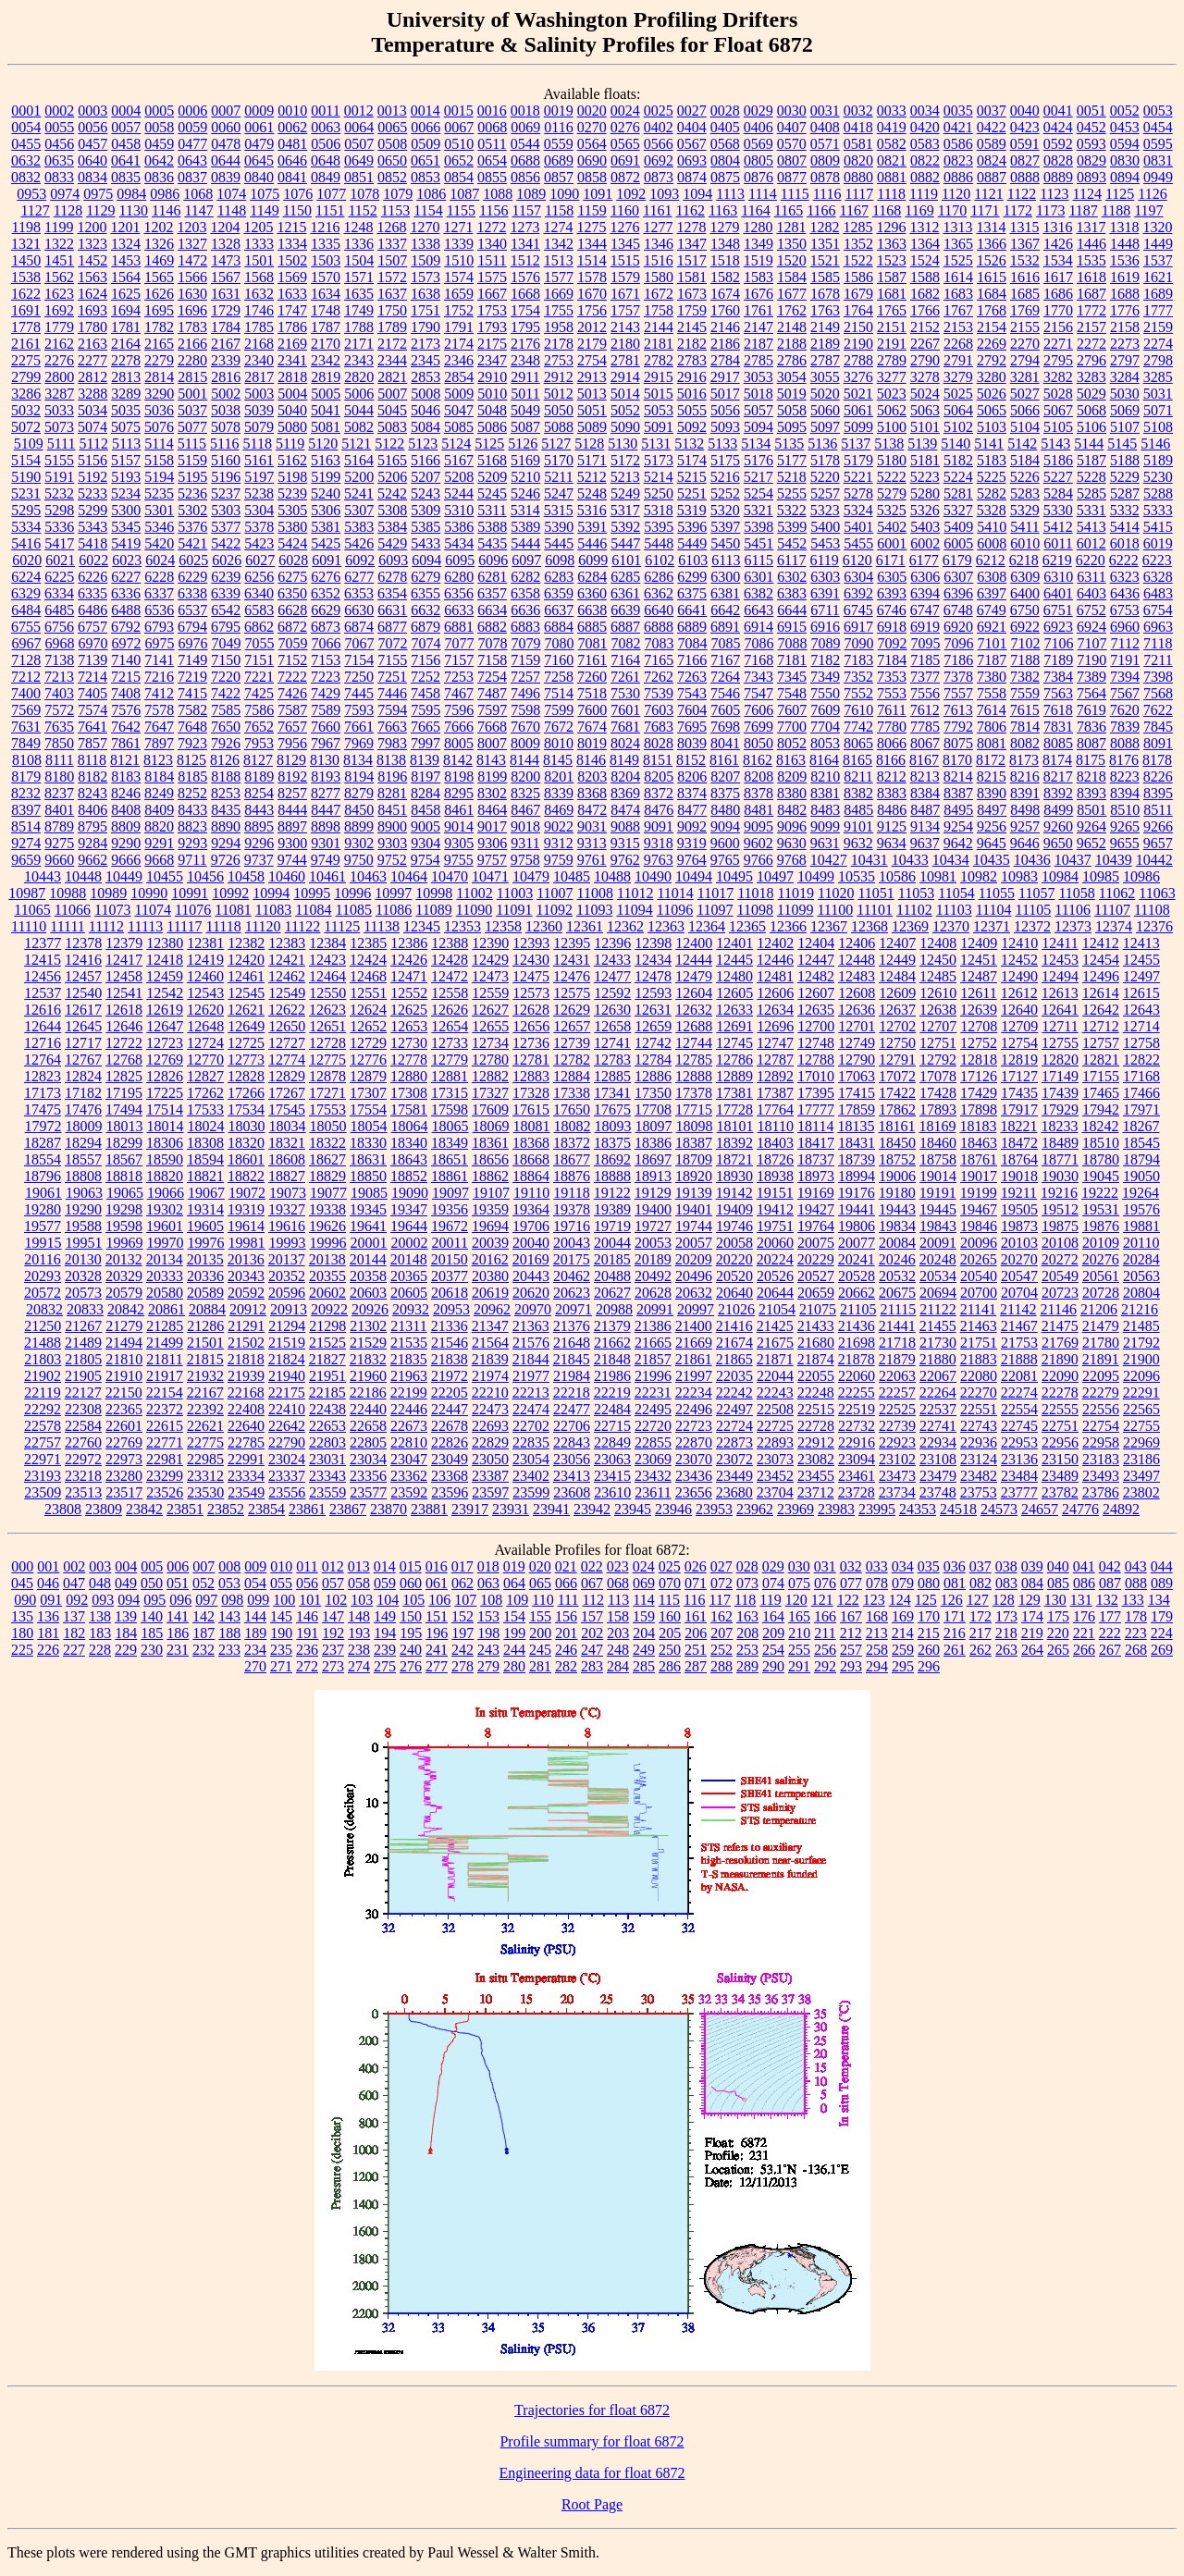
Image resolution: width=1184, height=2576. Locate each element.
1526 (991, 260)
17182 (83, 1093)
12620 (205, 1009)
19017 (978, 1176)
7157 (459, 660)
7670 (525, 726)
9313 (592, 843)
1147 (198, 210)
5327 (958, 510)
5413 (1091, 527)
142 (203, 1616)
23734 (897, 1492)
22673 (408, 1426)
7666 (459, 726)
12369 (910, 926)
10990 (148, 893)
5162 (292, 460)
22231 (653, 1392)
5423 (259, 543)
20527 (815, 1276)
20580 (164, 1292)
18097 (653, 1126)
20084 (897, 1243)
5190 (26, 477)
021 (566, 1566)
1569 (292, 277)
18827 (286, 1176)
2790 (925, 360)
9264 (1091, 826)
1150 (297, 210)
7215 (126, 676)
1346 (658, 244)
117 (720, 1600)
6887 (625, 627)
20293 (42, 1276)
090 (25, 1600)
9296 (259, 843)
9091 (658, 826)
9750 (359, 860)
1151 (329, 210)
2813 (126, 377)
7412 (159, 693)
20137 (286, 1259)
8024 (625, 743)
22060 (856, 1376)
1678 (825, 294)
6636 (525, 610)
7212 (26, 676)
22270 (978, 1392)
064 (514, 1583)
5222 (891, 477)
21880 (937, 1359)
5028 (1058, 393)
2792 (991, 360)
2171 (359, 343)
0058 (159, 127)
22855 (653, 1442)
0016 (492, 110)
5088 (559, 427)
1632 (259, 294)
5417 (59, 543)
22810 (408, 1442)
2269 (991, 343)
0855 (492, 177)
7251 (392, 676)
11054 (956, 893)
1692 (59, 310)
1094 (697, 194)
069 (644, 1583)
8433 (192, 810)
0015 (459, 110)
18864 (530, 1176)
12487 (978, 976)
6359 (559, 593)
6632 (425, 610)
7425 (259, 693)
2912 (559, 377)
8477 (692, 810)
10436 (1032, 860)
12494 (1060, 976)
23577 (368, 1492)
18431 (856, 1143)
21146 (1059, 1309)
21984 (571, 1376)
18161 (896, 1126)
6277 (359, 577)
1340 (492, 244)
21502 (246, 1342)
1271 (458, 227)
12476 (571, 976)
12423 (327, 960)
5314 (525, 510)
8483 (825, 810)
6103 (693, 560)
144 (255, 1616)
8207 (725, 776)
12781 (530, 1059)
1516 (658, 260)
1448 (1125, 244)
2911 (525, 377)
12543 (205, 993)
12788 (815, 1059)
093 (103, 1600)
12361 (584, 926)
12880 (408, 1076)
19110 (531, 1193)
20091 (937, 1243)
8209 (792, 776)
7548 (792, 693)
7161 (592, 660)
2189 (825, 343)
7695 (692, 726)
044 (1162, 1566)
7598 (525, 710)
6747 (925, 610)
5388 (492, 527)
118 (745, 1600)
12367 (828, 926)
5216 (725, 477)
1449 (1158, 244)
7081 (593, 643)
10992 (230, 893)
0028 (725, 110)
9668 (159, 860)
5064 (958, 410)
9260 (1058, 826)
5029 (1091, 393)
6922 (1025, 627)
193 (359, 1633)
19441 (856, 1209)
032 (851, 1566)
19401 (693, 1209)
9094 (725, 826)
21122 (937, 1309)
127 (978, 1600)
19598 (123, 1226)
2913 (592, 377)
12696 (775, 1026)
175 (1058, 1616)
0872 (625, 177)
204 (644, 1633)
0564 (592, 144)
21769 (1060, 1342)
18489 (1060, 1143)
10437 (1073, 860)
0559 (559, 144)
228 (100, 1650)
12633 (734, 1009)
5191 (59, 477)
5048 (492, 410)
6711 (824, 610)
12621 (246, 1009)
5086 (492, 427)
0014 (425, 110)
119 (770, 1600)
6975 (160, 643)
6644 (792, 610)
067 (592, 1583)
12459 (164, 976)
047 (74, 1583)
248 (618, 1650)
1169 (919, 210)
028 (747, 1566)
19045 (1100, 1176)
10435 (991, 860)
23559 (327, 1492)
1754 (525, 310)
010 (281, 1566)
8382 (858, 793)
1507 (392, 260)
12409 (978, 943)
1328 (225, 244)
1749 (359, 310)
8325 (525, 793)
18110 (776, 1126)
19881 (1141, 1226)
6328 (1158, 577)
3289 (126, 393)
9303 (392, 843)
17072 (897, 1076)
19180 (897, 1193)
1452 (92, 260)
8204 (625, 776)
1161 (657, 210)
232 (203, 1650)
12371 (991, 926)
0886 (958, 177)
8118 (92, 760)
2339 (225, 360)
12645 (83, 1026)
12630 (612, 1009)
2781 (625, 360)
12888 (693, 1076)
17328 (530, 1093)
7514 (559, 693)
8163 (791, 760)
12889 (734, 1076)
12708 (978, 1026)
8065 (858, 743)
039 (1032, 1566)
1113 (730, 194)
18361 (490, 1143)
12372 (1032, 926)
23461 (856, 1476)
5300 (126, 510)
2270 (1025, 343)
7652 (259, 726)
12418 (164, 960)
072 (721, 1583)
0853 (425, 177)
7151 (259, 660)
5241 (359, 493)
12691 (734, 1026)
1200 (91, 227)
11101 (875, 910)
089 (1162, 1583)
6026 (226, 560)
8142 (458, 760)
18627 (327, 1159)
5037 (192, 410)
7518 (592, 693)
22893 (775, 1442)
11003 (515, 893)
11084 (313, 910)
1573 (425, 277)
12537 (42, 993)
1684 (991, 294)
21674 (734, 1342)
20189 (653, 1259)
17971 (1141, 1109)
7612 (925, 710)
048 (100, 1583)
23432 (653, 1476)
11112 (106, 926)
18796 (42, 1176)
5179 (858, 460)
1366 (991, 244)
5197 (259, 477)
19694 (490, 1226)
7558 (991, 693)
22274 (1019, 1392)
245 (540, 1650)
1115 (795, 194)
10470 (449, 876)
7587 (292, 710)
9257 (1025, 826)
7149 (192, 660)
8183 (126, 776)
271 (281, 1666)
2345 (425, 360)
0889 (1058, 177)
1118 (891, 194)
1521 (825, 260)
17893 (937, 1109)
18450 (897, 1143)
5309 (425, 510)
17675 (612, 1109)
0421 (958, 127)
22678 (449, 1426)
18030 (246, 1126)
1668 (525, 294)
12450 (937, 960)
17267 (286, 1093)
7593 (359, 710)
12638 (937, 1009)
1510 (459, 260)
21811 (164, 1359)
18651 (449, 1159)
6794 (192, 627)
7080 (559, 643)
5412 (1058, 527)
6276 (325, 577)
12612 (1019, 993)
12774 (286, 1059)
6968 (60, 643)
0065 (392, 127)
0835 (126, 177)
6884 (559, 627)
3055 (825, 377)
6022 (93, 560)
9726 (225, 860)
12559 (490, 993)
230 (152, 1650)
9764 (692, 860)
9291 (159, 843)
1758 (658, 310)
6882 (492, 627)
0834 (92, 177)
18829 (327, 1176)
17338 (571, 1093)
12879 (368, 1076)
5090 (625, 427)
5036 (159, 410)
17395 (815, 1093)
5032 (26, 410)
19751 (775, 1226)
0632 (26, 160)
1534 (1058, 260)
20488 (612, 1276)
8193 (325, 776)
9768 (792, 860)
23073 (775, 1459)
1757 (625, 310)
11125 (342, 926)
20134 (164, 1259)
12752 (978, 1043)
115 (669, 1600)
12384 (327, 943)
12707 (937, 1026)
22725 (775, 1426)
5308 (392, 510)
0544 (525, 144)
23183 (1100, 1459)
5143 (1055, 443)
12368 (869, 926)
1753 (492, 310)
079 (903, 1583)
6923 (1058, 627)
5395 (658, 527)
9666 (126, 860)
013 (359, 1566)
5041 (325, 410)
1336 (359, 244)
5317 (625, 510)
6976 (193, 643)
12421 (286, 960)
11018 (755, 893)
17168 (1141, 1076)
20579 (123, 1292)
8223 (1125, 776)
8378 (758, 793)
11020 (836, 893)
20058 (734, 1243)
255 (799, 1650)
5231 (26, 493)
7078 (493, 643)
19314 (205, 1209)
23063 (612, 1459)
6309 (1025, 577)
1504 (359, 260)
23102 (897, 1459)
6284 (592, 577)
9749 (325, 860)
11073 (112, 910)
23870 (388, 1509)
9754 (425, 860)
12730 (408, 1043)
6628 (292, 610)
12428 (449, 960)
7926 (225, 743)
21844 (530, 1359)
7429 (325, 693)
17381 (734, 1093)
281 (540, 1666)
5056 (725, 410)
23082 (815, 1459)
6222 (1124, 560)
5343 (92, 527)
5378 (259, 527)
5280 (925, 493)
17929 (1060, 1109)
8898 (325, 826)
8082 (1025, 743)
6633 (459, 610)
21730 (937, 1342)
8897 (292, 826)
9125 (891, 826)
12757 (1100, 1043)
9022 (559, 826)
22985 (205, 1459)
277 (437, 1666)
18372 (571, 1143)
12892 (775, 1076)
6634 (492, 610)
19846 (978, 1226)
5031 (1158, 393)
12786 (734, 1059)
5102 (958, 427)
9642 (958, 843)
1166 (821, 210)
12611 (978, 993)
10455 (164, 876)
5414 (1125, 527)
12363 (666, 926)
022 (592, 1566)
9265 (1125, 826)
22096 (1141, 1376)
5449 (692, 543)
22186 (368, 1392)
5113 (126, 443)
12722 (123, 1043)
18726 (775, 1159)
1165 (788, 210)
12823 (42, 1076)
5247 (559, 493)
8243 (92, 793)
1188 (1116, 210)
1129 (100, 210)
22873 (734, 1442)
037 (980, 1566)
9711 (192, 860)
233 (229, 1650)
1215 (291, 227)
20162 (490, 1259)
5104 (1025, 427)
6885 (592, 627)
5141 (989, 443)
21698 (856, 1342)
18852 (408, 1176)
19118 (571, 1193)
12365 (747, 926)
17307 (368, 1093)
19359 (490, 1209)
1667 (492, 294)
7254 (492, 676)
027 (721, 1566)
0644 (225, 160)
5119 (290, 443)
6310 (1058, 577)
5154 (26, 460)
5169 (525, 460)
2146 (725, 327)
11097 (715, 910)
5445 (559, 543)
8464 (492, 810)
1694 (126, 310)
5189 (1158, 460)
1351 (825, 244)
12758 (1141, 1043)
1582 (725, 277)
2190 (858, 343)
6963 (1158, 627)
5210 (525, 477)
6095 (460, 560)
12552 (408, 993)
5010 (492, 393)
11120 (263, 926)
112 (592, 1600)
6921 (991, 627)
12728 (327, 1043)
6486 (92, 610)
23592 (408, 1492)
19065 (124, 1193)
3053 (758, 377)
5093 (725, 427)
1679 (858, 294)
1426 (1058, 244)
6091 (326, 560)
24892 (1121, 1509)
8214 (958, 776)
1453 (126, 260)
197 (462, 1633)
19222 (1099, 1193)
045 (22, 1583)
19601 (164, 1226)
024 (644, 1566)
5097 (825, 427)
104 (387, 1600)
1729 (225, 310)
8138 (391, 760)
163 (747, 1616)
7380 (991, 676)
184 (126, 1633)
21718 (897, 1342)
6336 (126, 593)
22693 (490, 1426)
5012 (559, 393)
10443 (42, 876)
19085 (369, 1193)
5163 (325, 460)
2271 (1058, 343)
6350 (292, 593)
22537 (937, 1409)
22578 (42, 1426)
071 (695, 1583)
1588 (925, 277)
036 (955, 1566)
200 (540, 1633)
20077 (856, 1243)
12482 (815, 976)
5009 (459, 393)
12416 (83, 960)
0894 (1125, 177)
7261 (625, 676)
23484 (1019, 1476)
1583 (758, 277)
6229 (192, 577)
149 (385, 1616)
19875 (1060, 1226)
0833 (59, 177)
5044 (359, 410)
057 (333, 1583)
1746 (259, 310)
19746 (734, 1226)
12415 (42, 960)
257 (851, 1650)
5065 (991, 410)
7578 (159, 710)
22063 (897, 1376)
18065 (450, 1126)
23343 (327, 1476)
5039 (259, 410)
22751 (1060, 1426)
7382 (1025, 676)
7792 (958, 726)
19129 (653, 1193)
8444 (292, 810)
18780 (1100, 1159)
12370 (950, 926)
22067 (937, 1376)
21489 (83, 1342)
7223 (325, 676)
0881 (891, 177)
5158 (159, 460)
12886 (653, 1076)
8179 (26, 776)
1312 (924, 227)
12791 (897, 1059)
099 (258, 1600)
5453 (825, 543)
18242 (1099, 1126)
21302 (368, 1326)
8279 (359, 793)
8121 (125, 760)
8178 (1157, 760)
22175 (286, 1392)
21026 (736, 1309)
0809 (825, 160)
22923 (897, 1442)
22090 (1060, 1376)
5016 (692, 393)
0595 (1158, 144)
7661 (359, 726)
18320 (246, 1143)
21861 (693, 1359)
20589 (205, 1292)
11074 (153, 910)
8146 (591, 760)
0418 (858, 127)
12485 (937, 976)
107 (465, 1600)
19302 (164, 1209)
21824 (286, 1359)
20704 (1019, 1292)
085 (1058, 1583)
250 (670, 1650)
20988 (614, 1309)
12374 (1113, 926)
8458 (425, 810)
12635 (815, 1009)
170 (929, 1616)
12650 (286, 1026)
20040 (530, 1243)
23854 (266, 1509)
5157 (126, 460)
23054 (530, 1459)
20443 (530, 1276)
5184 (1025, 460)
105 (413, 1600)
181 (48, 1633)
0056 (92, 127)
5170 (559, 460)
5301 (159, 510)
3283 (1091, 377)
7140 (126, 660)
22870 (693, 1442)
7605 (725, 710)
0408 (825, 127)
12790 (856, 1059)
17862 (897, 1109)
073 (747, 1583)
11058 (1076, 893)
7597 (492, 710)
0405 (725, 127)
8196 (392, 776)
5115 (192, 443)
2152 (925, 327)
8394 (1125, 793)
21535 (408, 1342)
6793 (159, 627)
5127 (556, 443)
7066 (326, 643)
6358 (525, 593)
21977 (530, 1376)
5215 (692, 477)
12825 (123, 1076)
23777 (1019, 1492)
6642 (725, 610)
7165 (658, 660)
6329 (26, 593)
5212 (592, 477)
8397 (26, 810)
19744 (693, 1226)
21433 (815, 1326)
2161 (26, 343)
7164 (625, 660)
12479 (693, 976)
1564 (126, 277)
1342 (559, 244)
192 (333, 1633)
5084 (425, 427)
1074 (231, 194)
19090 (409, 1193)
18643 (408, 1159)
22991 (246, 1459)
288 (721, 1666)
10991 (189, 893)
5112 (93, 443)
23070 (693, 1459)
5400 (825, 527)
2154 (991, 327)
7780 (891, 726)
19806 (856, 1226)
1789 (392, 327)
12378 (83, 943)
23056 (571, 1459)
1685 (1025, 294)
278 (462, 1666)
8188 (225, 776)
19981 (246, 1243)
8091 (1158, 743)
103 (362, 1600)
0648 (325, 160)
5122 (389, 443)
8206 (692, 776)
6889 (692, 627)
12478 (653, 976)
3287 (59, 393)
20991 (654, 1309)
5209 (492, 477)
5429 (392, 543)
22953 (1019, 1442)
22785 (246, 1442)
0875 (725, 177)
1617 (1058, 277)
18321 (286, 1143)
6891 (725, 627)
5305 (292, 510)
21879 (897, 1359)
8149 (624, 760)
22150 (123, 1392)
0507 (359, 144)
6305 (891, 577)
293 (851, 1666)
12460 (205, 976)
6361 (625, 593)
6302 (792, 577)
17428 (937, 1093)
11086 (394, 910)
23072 (734, 1459)
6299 (692, 577)
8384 (925, 793)
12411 (1060, 943)
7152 (292, 660)
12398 (653, 943)
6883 (525, 627)
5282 (991, 493)
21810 (123, 1359)
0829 (1091, 160)
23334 (246, 1476)
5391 (592, 527)
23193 (42, 1476)
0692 (658, 160)
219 (1032, 1633)
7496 (525, 693)
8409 (159, 810)
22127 (83, 1392)
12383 (286, 943)
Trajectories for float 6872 (592, 2410)
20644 (775, 1292)
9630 (792, 843)
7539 (658, 693)
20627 (612, 1292)
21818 (246, 1359)
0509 (425, 144)
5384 (392, 527)
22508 (775, 1409)
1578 (592, 277)
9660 (59, 860)
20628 (653, 1292)
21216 (1139, 1309)
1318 (1124, 227)
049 (126, 1583)
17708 (653, 1109)
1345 (625, 244)
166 (825, 1616)
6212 (990, 560)
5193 (126, 477)
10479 (530, 876)
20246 (897, 1259)
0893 (1091, 177)
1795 (525, 327)
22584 (83, 1426)
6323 (1125, 577)
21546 (449, 1342)
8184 (159, 776)
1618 (1091, 277)
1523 (891, 260)
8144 (524, 760)
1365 (958, 244)
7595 (425, 710)
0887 (991, 177)
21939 (246, 1376)
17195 (123, 1093)
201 (566, 1633)
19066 (165, 1193)
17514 (164, 1109)
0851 (359, 177)
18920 (693, 1176)
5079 (259, 427)
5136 (822, 443)
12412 (1100, 943)
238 (359, 1650)
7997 (425, 743)
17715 (693, 1109)
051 (177, 1583)
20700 (978, 1292)
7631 (26, 726)
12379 (123, 943)
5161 (259, 460)
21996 (653, 1376)
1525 (958, 260)
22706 (571, 1426)
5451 (758, 543)
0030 (792, 110)
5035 (126, 410)
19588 (83, 1226)
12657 (571, 1026)
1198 (26, 227)
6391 (825, 593)
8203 (592, 776)
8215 (991, 776)
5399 (792, 527)
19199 (978, 1193)
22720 (653, 1426)
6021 (60, 560)
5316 (592, 510)
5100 (891, 427)
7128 (26, 660)
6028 (293, 560)
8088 (1125, 743)
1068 (198, 194)
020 (540, 1566)
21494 (123, 1342)
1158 (559, 210)
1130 (133, 210)
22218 (571, 1392)
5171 (592, 460)
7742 (858, 726)
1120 (956, 194)
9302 (359, 843)
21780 (1100, 1342)
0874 (692, 177)
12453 (1060, 960)
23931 (510, 1509)
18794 (1141, 1159)
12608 (856, 993)
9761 (592, 860)
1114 (762, 194)
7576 (126, 710)
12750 (897, 1043)
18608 (286, 1159)
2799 (26, 377)
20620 (530, 1292)
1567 (225, 277)
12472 (449, 976)
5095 (792, 427)
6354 (392, 593)
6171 (891, 560)
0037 (991, 110)
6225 (59, 577)
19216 (1059, 1193)
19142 (734, 1193)
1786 (292, 327)
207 (721, 1633)
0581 (858, 144)
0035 (958, 110)
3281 (1025, 377)
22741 (937, 1426)
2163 (92, 343)
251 (695, 1650)
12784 (653, 1059)
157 (592, 1616)
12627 (490, 1009)
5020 (825, 393)
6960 (1125, 627)
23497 (1141, 1476)
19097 (450, 1193)
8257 (292, 793)
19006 (897, 1176)
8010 (559, 743)
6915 (792, 627)
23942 (592, 1509)
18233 (1059, 1126)
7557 (958, 693)
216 (955, 1633)
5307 (359, 510)
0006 (192, 110)
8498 (1025, 810)
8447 (325, 810)
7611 (891, 710)
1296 (891, 227)
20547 (1019, 1276)
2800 (59, 377)
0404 (692, 127)
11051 (875, 893)
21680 (815, 1342)
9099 (825, 826)
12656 (530, 1026)
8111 (59, 760)
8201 (559, 776)
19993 (287, 1243)
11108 (1152, 910)
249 (644, 1650)
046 (48, 1583)
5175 (725, 460)
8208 (758, 776)
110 (542, 1600)
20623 (571, 1292)
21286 (205, 1326)
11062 (1117, 893)
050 (152, 1583)
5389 (525, 527)
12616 (42, 1009)
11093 (594, 910)
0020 (592, 110)
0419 (891, 127)
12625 (408, 1009)
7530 (625, 693)
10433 (910, 860)
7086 (759, 643)
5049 (525, 410)
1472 (192, 260)
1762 (792, 310)
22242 (734, 1392)
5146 (1155, 443)
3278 (925, 377)
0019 (559, 110)
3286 (26, 393)
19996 (328, 1243)
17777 (815, 1109)
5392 (625, 527)
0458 (126, 144)
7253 (459, 676)
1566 (192, 277)
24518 (958, 1509)
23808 (62, 1509)
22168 (246, 1392)
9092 (692, 826)
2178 (559, 343)
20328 (83, 1276)
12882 (490, 1076)
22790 (286, 1442)
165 (799, 1616)
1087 (464, 194)
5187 (1091, 460)
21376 (571, 1326)
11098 (755, 910)
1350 (792, 244)
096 (180, 1600)
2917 (725, 377)
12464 (327, 976)
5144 (1089, 443)
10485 (571, 876)
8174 (1057, 760)
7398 (1158, 676)
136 (48, 1616)
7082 (626, 643)
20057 (693, 1243)
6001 (891, 543)
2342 (325, 360)
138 (100, 1616)
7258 (559, 676)
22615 (164, 1426)
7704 (825, 726)
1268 (391, 227)
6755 (26, 627)
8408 (126, 810)
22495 (653, 1409)
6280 (459, 577)
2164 (126, 343)
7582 (192, 710)
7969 (359, 743)
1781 (126, 327)
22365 (123, 1409)
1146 (166, 210)
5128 (589, 443)
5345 (126, 527)
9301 (325, 843)
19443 (897, 1209)
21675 (775, 1342)
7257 (525, 676)
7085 (726, 643)
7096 (959, 643)
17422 (897, 1093)
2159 (1158, 327)
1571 (359, 277)
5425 (325, 543)
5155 (59, 460)
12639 (978, 1009)
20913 (288, 1309)
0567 (692, 144)
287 (695, 1666)
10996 (352, 893)
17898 (978, 1109)
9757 (492, 860)
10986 (1141, 876)
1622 (26, 294)
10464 (408, 876)
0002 (59, 110)
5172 (625, 460)
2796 (1091, 360)
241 (437, 1650)
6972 (127, 643)
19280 (42, 1209)
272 (307, 1666)
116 (694, 1600)
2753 (559, 360)
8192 (292, 776)
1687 (1091, 294)
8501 (1091, 810)
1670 (592, 294)
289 (747, 1666)
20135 (205, 1259)
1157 (526, 210)
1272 (491, 227)
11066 (73, 910)
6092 (360, 560)
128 (1004, 1600)
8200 (525, 776)
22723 (693, 1426)
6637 (559, 610)
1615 (991, 277)
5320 (725, 510)
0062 (292, 127)
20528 (856, 1276)
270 (255, 1666)
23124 (978, 1459)
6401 (1058, 593)
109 (517, 1600)
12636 (856, 1009)
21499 (164, 1342)
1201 (125, 227)
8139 (424, 760)
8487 (925, 810)
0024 (625, 110)
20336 (205, 1276)
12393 (530, 943)
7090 (859, 643)
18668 (530, 1159)
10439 (1113, 860)
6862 (259, 627)
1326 (159, 244)
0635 (59, 160)
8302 (492, 793)
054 (255, 1583)
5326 (925, 510)
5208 (459, 477)
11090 (474, 910)
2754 (592, 360)
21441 (897, 1326)
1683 (958, 294)
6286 (658, 577)
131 (1081, 1600)
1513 (559, 260)
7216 (159, 676)
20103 (1019, 1243)
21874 (815, 1359)
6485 (59, 610)
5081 (325, 427)
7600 (592, 710)
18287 (42, 1143)
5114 (158, 443)
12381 (205, 943)
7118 (1157, 643)
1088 (497, 194)
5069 (1125, 410)
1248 (358, 227)
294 (877, 1666)
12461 (246, 976)
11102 (914, 910)
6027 (260, 560)
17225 (164, 1093)
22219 (612, 1392)
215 (929, 1633)
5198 (292, 477)
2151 (891, 327)
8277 (325, 793)
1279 (724, 227)
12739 (571, 1043)
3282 (1058, 377)
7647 (159, 726)
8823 (192, 826)
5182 (958, 460)
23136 (1019, 1459)
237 (333, 1650)
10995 (311, 893)
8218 (1091, 776)
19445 (937, 1209)
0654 (492, 160)
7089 (826, 643)
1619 (1125, 277)
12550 (327, 993)
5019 (792, 393)
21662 (612, 1342)
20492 (653, 1276)
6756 (59, 627)
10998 (433, 893)
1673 (692, 294)
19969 (124, 1243)
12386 (408, 943)
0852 (392, 177)
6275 (292, 577)
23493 (1100, 1476)
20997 (695, 1309)
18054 (369, 1126)
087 (1110, 1583)
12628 (530, 1009)
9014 (459, 826)
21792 (1141, 1342)
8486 (891, 810)
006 (177, 1566)
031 (825, 1566)
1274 (558, 227)
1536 (1125, 260)
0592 (1058, 144)
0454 (1158, 127)
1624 (92, 294)
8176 (1124, 760)
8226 (1158, 776)
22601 (123, 1426)
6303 (825, 577)
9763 (658, 860)
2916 (692, 377)
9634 (891, 843)
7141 (159, 660)
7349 (825, 676)
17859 (856, 1109)
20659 (815, 1292)
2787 (825, 360)
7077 (460, 643)
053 (229, 1583)
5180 (891, 460)
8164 (824, 760)
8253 (225, 793)
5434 (459, 543)
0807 (792, 160)
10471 (490, 876)
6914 (758, 627)
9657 (1158, 843)
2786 (792, 360)
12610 (937, 993)
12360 (543, 926)
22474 (530, 1409)
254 (773, 1650)
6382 (758, 593)
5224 (958, 477)
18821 (205, 1176)
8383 (891, 793)
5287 (1125, 493)
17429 (978, 1093)
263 (1006, 1650)
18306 (164, 1143)
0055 (59, 127)
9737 (259, 860)
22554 (1019, 1409)
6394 (925, 593)
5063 (925, 410)
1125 (1119, 194)
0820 (858, 160)
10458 (246, 876)
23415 (612, 1476)
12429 (490, 960)
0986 (164, 194)
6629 (325, 610)
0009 (259, 110)
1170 (952, 210)
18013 (124, 1126)
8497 (991, 810)
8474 (625, 810)
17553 (327, 1109)
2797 (1125, 360)
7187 (991, 660)
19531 (1100, 1209)
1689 (1158, 294)
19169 (815, 1193)
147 (333, 1616)
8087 (1091, 743)
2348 (525, 360)
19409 (734, 1209)
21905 (83, 1376)
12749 (856, 1043)
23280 (123, 1476)
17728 (734, 1109)
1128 (68, 210)
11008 (595, 893)
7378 (958, 676)
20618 (449, 1292)
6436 (1125, 593)
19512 (1060, 1209)
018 (488, 1566)
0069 (525, 127)
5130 (622, 443)
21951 (327, 1376)
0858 (592, 177)
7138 (59, 660)
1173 (1050, 210)
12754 (1019, 1043)
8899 (359, 826)
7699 (758, 726)
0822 (925, 160)
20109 (1100, 1243)
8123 (158, 760)
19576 (1141, 1209)
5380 (292, 527)
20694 (937, 1292)
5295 (26, 510)
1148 (231, 210)
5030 (1125, 393)
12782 (571, 1059)
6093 (393, 560)
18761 (978, 1159)
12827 (205, 1076)
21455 (937, 1326)
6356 (459, 593)
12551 (368, 993)
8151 (657, 760)
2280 (192, 360)
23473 (897, 1476)
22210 (490, 1392)
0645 (259, 160)
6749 (991, 610)
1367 (1025, 244)
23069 (653, 1459)
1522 (858, 260)
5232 (59, 493)
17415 (856, 1093)
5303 (225, 510)
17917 (1019, 1109)
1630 (192, 294)
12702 (897, 1026)
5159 (192, 460)
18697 (653, 1159)
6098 (559, 560)
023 (618, 1566)
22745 (1019, 1426)
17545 (286, 1109)
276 (411, 1666)
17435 (1019, 1093)
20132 (123, 1259)
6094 (426, 560)
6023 (127, 560)
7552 (858, 693)
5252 (725, 493)
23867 (347, 1509)
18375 (612, 1143)
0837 (192, 177)
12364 (706, 926)
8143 (491, 760)
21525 (327, 1342)
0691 (625, 160)
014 (385, 1566)
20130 (83, 1259)
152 (462, 1616)
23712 (815, 1492)
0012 (359, 110)
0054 (26, 127)
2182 (692, 343)
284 (618, 1666)
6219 (1057, 560)
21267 (83, 1326)
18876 (571, 1176)
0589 (991, 144)
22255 (856, 1392)
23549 (246, 1492)
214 (903, 1633)
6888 (658, 627)
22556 (1100, 1409)
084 (1032, 1583)
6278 (392, 577)
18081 (531, 1126)
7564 (1091, 693)
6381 (725, 593)
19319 (246, 1209)
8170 (957, 760)
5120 (323, 443)
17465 (1100, 1093)
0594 (1125, 144)
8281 (392, 793)
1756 (592, 310)
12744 (693, 1043)
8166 (891, 760)
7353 (891, 676)
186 (177, 1633)
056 (307, 1583)
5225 (991, 477)
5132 (689, 443)
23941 (551, 1509)
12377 (42, 943)
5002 (225, 393)
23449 (734, 1476)
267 (1110, 1650)
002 (74, 1566)
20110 (1141, 1243)
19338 (327, 1209)
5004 (292, 393)
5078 (225, 427)
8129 (291, 760)
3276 (858, 377)
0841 (292, 177)
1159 (591, 210)
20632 (693, 1292)
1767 (958, 310)
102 (336, 1600)
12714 (1141, 1026)
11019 (796, 893)
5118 (257, 443)
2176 (525, 343)
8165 (857, 760)
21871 (775, 1359)
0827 (1025, 160)
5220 (825, 477)
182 (74, 1633)
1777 (1158, 310)
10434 (950, 860)
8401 (59, 810)
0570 (792, 144)
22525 (897, 1409)
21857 (653, 1359)
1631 (225, 294)
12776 (368, 1059)
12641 (1060, 1009)
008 (229, 1566)
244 (514, 1650)
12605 (734, 993)
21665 (653, 1342)
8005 (459, 743)
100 (284, 1600)
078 (877, 1583)
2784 (725, 360)
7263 (692, 676)
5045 (392, 410)
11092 (554, 910)
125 (926, 1600)
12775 (327, 1059)
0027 (692, 110)
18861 (449, 1176)
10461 (327, 876)
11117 (184, 926)
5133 (722, 443)
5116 (224, 443)
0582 (891, 144)
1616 (1025, 277)
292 (825, 1666)
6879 (425, 627)
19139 (693, 1193)
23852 (225, 1509)
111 (568, 1600)
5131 (656, 443)
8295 (459, 793)
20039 (490, 1243)
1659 (459, 294)
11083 (273, 910)
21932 (205, 1376)
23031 (327, 1459)
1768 (991, 310)
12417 (123, 960)
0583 (925, 144)
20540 (978, 1276)
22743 (978, 1426)
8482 (792, 810)
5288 (1158, 493)
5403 (925, 527)
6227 (126, 577)
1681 (891, 294)
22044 (775, 1376)
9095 (758, 826)
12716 (42, 1043)
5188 (1125, 460)
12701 (856, 1026)
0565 (625, 144)
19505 (1019, 1209)
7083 (659, 643)
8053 (825, 743)
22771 (164, 1442)
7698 (725, 726)
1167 (854, 210)
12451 (978, 960)
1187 (1082, 210)
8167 (924, 760)
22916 (856, 1442)
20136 (246, 1259)
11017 (715, 893)
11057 (1036, 893)
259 (903, 1650)
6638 (592, 610)
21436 (856, 1326)
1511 (491, 260)
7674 (592, 726)
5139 (922, 443)
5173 (658, 460)
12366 (788, 926)
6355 (425, 593)
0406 (758, 127)
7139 (92, 660)
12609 (897, 993)
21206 (1098, 1309)
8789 (59, 826)
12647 (164, 1026)
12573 (530, 993)
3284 (1125, 377)
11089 (433, 910)
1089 (531, 194)
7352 (858, 676)
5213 (625, 477)
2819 (325, 377)
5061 (858, 410)
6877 (392, 627)
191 (307, 1633)
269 (1162, 1650)
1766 (925, 310)
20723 (1060, 1292)
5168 (492, 460)
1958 (559, 327)
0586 (958, 144)
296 (929, 1666)
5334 (26, 527)
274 (359, 1666)
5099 (858, 427)
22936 (978, 1442)
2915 (658, 377)
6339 (225, 593)
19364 (530, 1209)
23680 (734, 1492)
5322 (792, 510)
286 (670, 1666)
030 (799, 1566)
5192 (92, 477)
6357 (492, 593)
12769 (164, 1059)
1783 (192, 327)
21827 (327, 1359)
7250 (359, 676)
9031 (592, 826)
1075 (264, 194)
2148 (792, 327)
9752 (392, 860)
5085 (459, 427)
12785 (693, 1059)
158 (618, 1616)
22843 (571, 1442)
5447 (625, 543)
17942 (1100, 1109)
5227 (1058, 477)
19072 (246, 1193)
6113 (725, 560)
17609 (490, 1109)
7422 (225, 693)
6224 (26, 577)
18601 (246, 1159)
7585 (225, 710)
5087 (525, 427)
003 (100, 1566)
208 (747, 1633)
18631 (368, 1159)
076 (825, 1583)
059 (385, 1583)
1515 (625, 260)
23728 (856, 1492)
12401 (734, 943)
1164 (755, 210)
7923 (192, 743)
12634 (775, 1009)
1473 (225, 260)
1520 (792, 260)
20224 (775, 1259)
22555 (1060, 1409)
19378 (571, 1209)
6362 (658, 593)
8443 (259, 810)
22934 (937, 1442)
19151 (775, 1193)
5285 (1091, 493)
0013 (392, 110)
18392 (734, 1143)
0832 (26, 177)
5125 (489, 443)
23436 (693, 1476)
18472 (1019, 1143)
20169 (530, 1259)
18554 (42, 1159)
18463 (978, 1143)
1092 (631, 194)
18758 (937, 1159)
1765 (891, 310)
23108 (937, 1459)
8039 (692, 743)
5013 (592, 393)
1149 (264, 210)
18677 (571, 1159)
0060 (225, 127)
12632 (693, 1009)
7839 (1125, 726)
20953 (451, 1309)
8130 (324, 760)
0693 (692, 160)
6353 (359, 593)
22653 (327, 1426)
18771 (1060, 1159)
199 (514, 1633)
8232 (26, 793)
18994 (856, 1176)
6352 (325, 593)
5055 (692, 410)
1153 (395, 210)
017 (462, 1566)
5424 (292, 543)
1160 (624, 210)
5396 (692, 527)
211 (824, 1633)
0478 (225, 144)
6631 (392, 610)
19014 (937, 1176)
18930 (734, 1176)
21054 (777, 1309)
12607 (815, 993)
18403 (775, 1143)
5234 (126, 493)
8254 (259, 793)
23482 (978, 1476)
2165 (159, 343)
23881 (429, 1509)
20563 (1141, 1276)
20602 (327, 1292)
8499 (1058, 810)
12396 (612, 943)
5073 (59, 427)
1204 (225, 227)
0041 (1058, 110)
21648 (571, 1342)
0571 (825, 144)
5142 (1022, 443)
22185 (327, 1392)
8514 (26, 826)
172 (980, 1616)
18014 (165, 1126)
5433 (425, 543)
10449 (123, 876)
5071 (1158, 410)
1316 (1057, 227)
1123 (1054, 194)
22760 (83, 1442)
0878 (825, 177)
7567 (1125, 693)
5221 (858, 477)
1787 (325, 327)
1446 (1091, 244)
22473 (490, 1409)
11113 (145, 926)
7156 (425, 660)
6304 (858, 577)
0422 (991, 127)
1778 (26, 327)
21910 (123, 1376)
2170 (325, 343)
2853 (425, 377)
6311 (1091, 577)
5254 (758, 493)
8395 (1158, 793)
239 (385, 1650)
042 (1110, 1566)
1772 (1091, 310)
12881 (449, 1076)
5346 (159, 527)
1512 (525, 260)
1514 (592, 260)
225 (22, 1650)
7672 (559, 726)
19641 (368, 1226)
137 (74, 1616)
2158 (1125, 327)
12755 (1060, 1043)
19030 (1060, 1176)
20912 (247, 1309)
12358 (503, 926)
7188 (1025, 660)
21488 (42, 1342)
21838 (449, 1359)
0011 (325, 110)
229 (126, 1650)
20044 (612, 1243)
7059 (293, 643)
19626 (327, 1226)
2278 (126, 360)
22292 (42, 1409)
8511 (1157, 810)
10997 (393, 893)
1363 (891, 244)
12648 (205, 1026)
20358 (368, 1276)
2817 (259, 377)
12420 (246, 960)
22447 (449, 1409)
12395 (571, 943)
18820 (164, 1176)
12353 (462, 926)
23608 (571, 1492)
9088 (625, 826)
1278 (691, 227)
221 (1084, 1633)
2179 (592, 343)
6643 (758, 610)
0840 (259, 177)
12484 (897, 976)
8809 (126, 826)
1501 (259, 260)
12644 (42, 1026)
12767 (83, 1059)
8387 (958, 793)
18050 (328, 1126)
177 (1110, 1616)
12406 (856, 943)
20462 (571, 1276)
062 (462, 1583)
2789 (891, 360)
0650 (392, 160)
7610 (858, 710)
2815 (192, 377)
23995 (876, 1509)
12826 (164, 1076)
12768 (123, 1059)
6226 (92, 577)
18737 (815, 1159)
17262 (205, 1093)
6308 (991, 577)
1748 (325, 310)
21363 (530, 1326)
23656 (693, 1492)
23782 (1060, 1492)
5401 (858, 527)
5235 (159, 493)
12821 (1100, 1059)
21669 (693, 1342)
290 (773, 1666)
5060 (825, 410)
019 (514, 1566)
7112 (1125, 643)
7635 (59, 726)
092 (77, 1600)
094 (128, 1600)
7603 (658, 710)
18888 (612, 1176)
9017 (492, 826)
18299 (123, 1143)
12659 (653, 1026)
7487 (492, 693)
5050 (559, 410)
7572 (59, 710)
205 (670, 1633)
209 (773, 1633)
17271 (327, 1093)
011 (306, 1566)
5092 (692, 427)
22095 (1100, 1376)
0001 (26, 110)
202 (592, 1633)
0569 (758, 144)
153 (488, 1616)
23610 (612, 1492)
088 (1136, 1583)
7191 (1125, 660)
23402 (530, 1476)
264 (1032, 1650)
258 (877, 1650)
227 (74, 1650)
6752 (1091, 610)
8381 (825, 793)
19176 (856, 1193)
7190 (1091, 660)
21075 (817, 1309)
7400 (26, 693)
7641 (92, 726)
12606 (775, 993)
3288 (92, 393)
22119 (42, 1392)
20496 (693, 1276)
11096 (675, 910)
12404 (815, 943)
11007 (554, 893)
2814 (159, 377)
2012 (592, 327)
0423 (1025, 127)
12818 (978, 1059)
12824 (83, 1076)
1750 (392, 310)
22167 (205, 1392)
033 (877, 1566)
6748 (958, 610)
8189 (259, 776)
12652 (368, 1026)
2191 (891, 343)
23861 (307, 1509)
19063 (84, 1193)
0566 (658, 144)
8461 (459, 810)
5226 (1025, 477)
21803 (42, 1359)
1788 (359, 327)
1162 (690, 210)
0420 (925, 127)
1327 (192, 244)
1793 (492, 327)
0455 (26, 144)
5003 (259, 393)
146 (307, 1616)
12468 (368, 976)
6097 (526, 560)
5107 (1125, 427)
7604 (692, 710)
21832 (368, 1359)
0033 (891, 110)
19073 (287, 1193)
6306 (925, 577)
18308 (205, 1143)
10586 (897, 876)
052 (203, 1583)
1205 (258, 227)
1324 (126, 244)
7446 (392, 693)
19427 (815, 1209)
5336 (59, 527)
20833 (85, 1309)
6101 (626, 560)
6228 (159, 577)
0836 (159, 177)
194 (385, 1633)
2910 (492, 377)
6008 (991, 543)
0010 (292, 110)
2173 (425, 343)
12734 (490, 1043)
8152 (691, 760)
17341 (612, 1093)
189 (255, 1633)
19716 (571, 1226)
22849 (612, 1442)
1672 (658, 294)
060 (411, 1583)
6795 (225, 627)
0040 (1025, 110)
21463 (978, 1326)
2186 (725, 343)
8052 (792, 743)
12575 (571, 993)
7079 (526, 643)
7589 (325, 710)
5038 (225, 410)
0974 (65, 194)
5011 (525, 393)
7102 (1026, 643)
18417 (815, 1143)
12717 (83, 1043)
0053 (1158, 110)
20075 (815, 1243)
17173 (42, 1093)
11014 (675, 893)
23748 (937, 1492)
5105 (1058, 427)
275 (385, 1666)
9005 (425, 826)
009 (255, 1566)
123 (874, 1600)
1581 (692, 277)
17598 (449, 1109)
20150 (449, 1259)
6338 (192, 593)
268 (1136, 1650)
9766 (758, 860)
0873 (658, 177)
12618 (123, 1009)
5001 (192, 393)
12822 (1141, 1059)
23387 (490, 1476)
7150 (225, 660)
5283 (1025, 493)
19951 (84, 1243)
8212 (891, 776)
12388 (449, 943)
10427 (828, 860)
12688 (693, 1026)
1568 (259, 277)
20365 (408, 1276)
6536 (159, 610)
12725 (246, 1043)
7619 (1091, 710)
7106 (1059, 643)
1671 (625, 294)
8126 (225, 760)
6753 (1125, 610)
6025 (193, 560)
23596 (449, 1492)
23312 (205, 1476)
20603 (368, 1292)
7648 (192, 726)
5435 (492, 543)
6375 (692, 593)
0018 (525, 110)
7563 (1058, 693)
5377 (225, 527)
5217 (758, 477)
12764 (42, 1059)
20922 (329, 1309)
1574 (459, 277)
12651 (327, 1026)
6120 (857, 560)
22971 (42, 1459)
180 (22, 1633)
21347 (490, 1326)
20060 (775, 1243)
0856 (525, 177)
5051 (592, 410)
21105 (858, 1309)
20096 (978, 1243)
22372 (164, 1409)
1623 (59, 294)
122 (848, 1600)
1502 (292, 260)
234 (255, 1650)
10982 (978, 876)
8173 (1024, 760)
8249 (159, 793)
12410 (1019, 943)
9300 (292, 843)
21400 (693, 1326)
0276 (625, 127)
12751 (937, 1043)
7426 (292, 693)
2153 (958, 327)
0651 (425, 160)
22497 (734, 1409)
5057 (758, 410)
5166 (425, 460)
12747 (775, 1043)
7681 (625, 726)
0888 (1025, 177)
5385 (425, 527)
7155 (392, 660)
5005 (325, 393)
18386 (653, 1143)
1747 (292, 310)
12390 (490, 943)
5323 (825, 510)
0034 (925, 110)
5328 (991, 510)
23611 (653, 1492)
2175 (492, 343)
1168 (886, 210)
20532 (897, 1276)
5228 (1091, 477)
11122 (303, 926)
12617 (83, 1009)
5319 (692, 510)
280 (514, 1666)
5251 (692, 493)
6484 (26, 610)
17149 (1060, 1076)
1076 (298, 194)
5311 (491, 510)
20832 (44, 1309)
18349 (449, 1143)
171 (955, 1616)
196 (437, 1633)
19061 (43, 1193)
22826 (449, 1442)
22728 (815, 1426)
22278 (1060, 1392)
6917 (858, 627)
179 (1162, 1616)
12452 (1019, 960)
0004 (126, 110)
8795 (92, 826)
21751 (978, 1342)
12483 (856, 976)
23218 (83, 1476)
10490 (653, 876)
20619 (490, 1292)
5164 (359, 460)
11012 (635, 893)
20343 (246, 1276)
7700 (792, 726)
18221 (1018, 1126)
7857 (92, 743)
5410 (991, 527)
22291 (1141, 1392)
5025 (958, 393)
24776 (1080, 1509)
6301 (758, 577)
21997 (693, 1376)
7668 (492, 726)
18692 (612, 1159)
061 (437, 1583)
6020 (27, 560)
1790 (425, 327)
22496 (693, 1409)
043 (1136, 1566)
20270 (1019, 1259)
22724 (734, 1426)
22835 (530, 1442)
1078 (364, 194)
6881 (459, 627)
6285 (625, 577)
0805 (758, 160)
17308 (408, 1093)
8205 (658, 776)
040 (1058, 1566)
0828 (1058, 160)
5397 (725, 527)
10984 (1060, 876)
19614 (246, 1226)
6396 (958, 593)
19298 (123, 1209)
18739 (856, 1159)
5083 (392, 427)
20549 (1060, 1276)
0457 (92, 144)
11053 (916, 893)
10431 (869, 860)
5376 (192, 527)
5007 (392, 393)
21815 (205, 1359)
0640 (92, 160)
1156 (493, 210)
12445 (734, 960)
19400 (653, 1209)
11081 (233, 910)
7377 (925, 676)
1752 (459, 310)
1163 (723, 210)
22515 (815, 1409)
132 (1107, 1600)
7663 (392, 726)
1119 (923, 194)
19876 (1100, 1226)
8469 (559, 810)
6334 (59, 593)
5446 (592, 543)
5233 (92, 493)
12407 (897, 943)
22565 (1141, 1409)
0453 (1125, 127)
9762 (625, 860)
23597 (490, 1492)
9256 (991, 826)
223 (1136, 1633)
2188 (792, 343)
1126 (1152, 194)
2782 (658, 360)
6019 (1158, 543)
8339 (559, 793)
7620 (1125, 710)
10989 (108, 893)
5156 (92, 460)
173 (1006, 1616)
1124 (1087, 194)
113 (618, 1600)
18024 (206, 1126)
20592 (246, 1292)
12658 (612, 1026)
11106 (1072, 910)
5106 (1091, 427)
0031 (825, 110)
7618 (1058, 710)
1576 (525, 277)
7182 (825, 660)
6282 (525, 577)
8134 (358, 760)
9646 (1025, 843)
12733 (449, 1043)
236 (307, 1650)
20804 (1141, 1292)
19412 (775, 1209)
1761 (758, 310)
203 (618, 1633)
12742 (653, 1043)
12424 (368, 960)
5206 (392, 477)
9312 (559, 843)
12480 (734, 976)
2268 (958, 343)
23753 (978, 1492)
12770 (205, 1059)
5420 (159, 543)
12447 (815, 960)
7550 (825, 693)
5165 (392, 460)
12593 (653, 993)
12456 (42, 976)
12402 (775, 943)
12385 (368, 943)
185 (152, 1633)
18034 (287, 1126)
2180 (625, 343)
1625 (126, 294)
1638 (425, 294)
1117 (859, 194)
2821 (392, 377)
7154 (359, 660)
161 (695, 1616)
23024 (286, 1459)
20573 (83, 1292)
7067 (360, 643)
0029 (758, 110)
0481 (292, 144)
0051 (1091, 110)
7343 (758, 676)
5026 (991, 393)
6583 (259, 610)
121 (822, 1600)
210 (799, 1633)
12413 (1141, 943)
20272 (1060, 1259)
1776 (1125, 310)
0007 (225, 110)
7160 (559, 660)
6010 (1025, 543)
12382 (246, 943)
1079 (398, 194)
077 (851, 1583)
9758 (525, 860)
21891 (1100, 1359)
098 (232, 1600)
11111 (67, 926)
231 (177, 1650)
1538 (26, 277)
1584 (792, 277)
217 (980, 1633)
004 (126, 1566)
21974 (490, 1376)
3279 (958, 377)
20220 (734, 1259)
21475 (1060, 1326)
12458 (123, 976)
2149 (825, 327)
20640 (734, 1292)
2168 (259, 343)
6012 (1091, 543)
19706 (530, 1226)
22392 (205, 1409)
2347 (492, 360)
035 (929, 1566)
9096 (792, 826)
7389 (1091, 676)
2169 (292, 343)
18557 (83, 1159)
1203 (191, 227)
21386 (653, 1326)
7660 (325, 726)
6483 (1158, 593)
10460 (286, 876)
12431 (571, 960)
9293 (192, 843)
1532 (1025, 260)
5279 (891, 493)
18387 (693, 1143)
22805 (368, 1442)
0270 (592, 127)
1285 (857, 227)
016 (437, 1566)
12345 (421, 926)
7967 (325, 743)
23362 (408, 1476)
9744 (292, 860)
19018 (1019, 1176)
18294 (83, 1143)
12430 (530, 960)
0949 (1158, 177)
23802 (1141, 1492)
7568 (1158, 693)
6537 (192, 610)
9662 (92, 860)
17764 (775, 1109)
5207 (425, 477)
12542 (164, 993)
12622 (286, 1009)
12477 (612, 976)
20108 (1060, 1243)
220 (1058, 1633)
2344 (392, 360)
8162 (757, 760)
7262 (658, 676)
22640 (246, 1426)
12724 (205, 1043)
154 (514, 1616)
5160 (225, 460)
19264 (1140, 1193)
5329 (1025, 510)
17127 (1019, 1076)
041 (1084, 1566)
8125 (191, 760)
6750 (1025, 610)
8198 (459, 776)
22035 (734, 1376)
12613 (1060, 993)
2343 (359, 360)
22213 (530, 1392)
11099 (795, 910)
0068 (492, 127)
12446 (775, 960)
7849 (26, 743)
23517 (123, 1492)
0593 (1091, 144)
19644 (408, 1226)
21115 (898, 1309)
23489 (1060, 1476)
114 (643, 1600)
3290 (159, 393)
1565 (159, 277)
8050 (758, 743)
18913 (653, 1176)
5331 (1091, 510)
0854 (459, 177)
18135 (855, 1126)
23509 (42, 1492)
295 (903, 1666)
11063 (1157, 893)
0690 (592, 160)
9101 (858, 826)
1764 (858, 310)
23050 (490, 1459)
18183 (977, 1126)
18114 (815, 1126)
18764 (1019, 1159)
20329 (123, 1276)
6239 (225, 577)
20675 (897, 1292)
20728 (1100, 1292)
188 (229, 1633)
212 (851, 1633)
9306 (492, 843)
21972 (449, 1376)
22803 (327, 1442)
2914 (625, 377)
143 (229, 1616)
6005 (958, 543)
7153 (325, 660)
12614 (1100, 993)
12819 (1019, 1059)
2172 (392, 343)
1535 (1091, 260)
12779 (449, 1059)
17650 (571, 1109)
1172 (1018, 210)
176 (1084, 1616)
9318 (658, 843)
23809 (103, 1509)
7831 (1058, 726)
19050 (1141, 1176)
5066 (1025, 410)
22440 (368, 1409)
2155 (1025, 327)
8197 (425, 776)
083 (1006, 1583)
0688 (525, 160)
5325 (891, 510)
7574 (92, 710)
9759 (559, 860)
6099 (593, 560)
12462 (286, 976)
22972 (83, 1459)
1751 (425, 310)
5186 (1058, 460)
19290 (83, 1209)
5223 (925, 477)
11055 (997, 893)
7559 (1025, 693)
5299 (92, 510)
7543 (692, 693)
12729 (368, 1043)
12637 (897, 1009)
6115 (759, 560)
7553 (891, 693)
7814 (1025, 726)
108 (491, 1600)
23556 (286, 1492)
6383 (792, 593)
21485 (1141, 1326)
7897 (159, 743)
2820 (359, 377)
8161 (724, 760)
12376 (1154, 926)
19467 (978, 1209)
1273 (524, 227)
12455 (1141, 960)
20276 (1100, 1259)
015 (411, 1566)
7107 (1092, 643)
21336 (449, 1326)
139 (126, 1616)
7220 (225, 676)
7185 (925, 660)
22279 (1100, 1392)
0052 (1125, 110)
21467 (1019, 1326)
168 (877, 1616)
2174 (459, 343)
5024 (925, 393)
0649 (359, 160)
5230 (1158, 477)
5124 (456, 443)
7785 (925, 726)
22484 (612, 1409)
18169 (937, 1126)
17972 (43, 1126)
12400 (693, 943)
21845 (571, 1359)
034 (903, 1566)
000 (22, 1566)
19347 (408, 1209)
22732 (856, 1426)
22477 (571, 1409)
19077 (328, 1193)
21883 (978, 1359)
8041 (725, 743)
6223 (1157, 560)
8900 (392, 826)
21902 (42, 1376)
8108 (27, 760)
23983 (836, 1509)
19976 (206, 1243)
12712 (1100, 1026)
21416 (734, 1326)
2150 (858, 327)
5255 (792, 493)
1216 (324, 227)
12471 (408, 976)
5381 (325, 527)
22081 (1019, 1376)
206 (695, 1633)
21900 (1141, 1359)
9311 (525, 843)
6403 (1091, 593)
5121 (356, 443)
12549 (286, 993)
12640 (1019, 1009)
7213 (59, 676)
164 (773, 1616)
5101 (925, 427)
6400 (1025, 593)
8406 (92, 810)
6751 (1058, 610)
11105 (1033, 910)
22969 (1141, 1442)
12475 (530, 976)
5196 (225, 477)
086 (1084, 1583)
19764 (815, 1226)
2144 (658, 327)
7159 (525, 660)
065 (540, 1583)
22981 (164, 1459)
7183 (858, 660)
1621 (1158, 277)
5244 (459, 493)
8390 (991, 793)
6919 (925, 627)
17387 (775, 1093)
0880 (858, 177)
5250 (658, 493)
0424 (1058, 127)
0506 (325, 144)
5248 (592, 493)
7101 (992, 643)
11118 (223, 926)
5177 (792, 460)
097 (206, 1600)
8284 (425, 793)
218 (1006, 1633)
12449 (897, 960)
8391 (1025, 793)
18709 (693, 1159)
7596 (459, 710)
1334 (292, 244)
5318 (658, 510)
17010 (815, 1076)
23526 (164, 1492)
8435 (225, 810)
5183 (991, 460)
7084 (693, 643)
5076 (159, 427)
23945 (632, 1509)
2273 (1125, 343)
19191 (937, 1193)
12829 (286, 1076)
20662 (856, 1292)
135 (22, 1616)
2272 (1091, 343)
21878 (856, 1359)
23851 (185, 1509)
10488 (612, 876)
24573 (999, 1509)
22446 (408, 1409)
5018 (758, 393)
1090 (564, 194)
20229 (815, 1259)
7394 (1125, 676)
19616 (286, 1226)
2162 (59, 343)
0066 (425, 127)
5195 (192, 477)
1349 (758, 244)
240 (411, 1650)
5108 (1158, 427)
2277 (92, 360)
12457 (83, 976)
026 (695, 1566)
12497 (1141, 976)
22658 (368, 1426)
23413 (571, 1476)
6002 (925, 543)
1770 (1058, 310)
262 (980, 1650)
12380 (164, 943)
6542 (225, 610)
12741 (612, 1043)
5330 (1058, 510)
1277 (657, 227)
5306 (325, 510)
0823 (958, 160)
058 (359, 1583)
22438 (327, 1409)
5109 (28, 443)
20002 (409, 1243)
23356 (368, 1476)
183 (100, 1633)
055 (281, 1583)
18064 (409, 1126)
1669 (559, 294)
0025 (658, 110)
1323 (92, 244)
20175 (571, 1259)
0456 (59, 144)
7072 (393, 643)
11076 (193, 910)
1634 (325, 294)
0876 (758, 177)
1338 (425, 244)
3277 (891, 377)
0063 (325, 127)
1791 (459, 327)
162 (721, 1616)
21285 (164, 1326)
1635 (359, 294)
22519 (856, 1409)
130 (1055, 1600)
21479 (1100, 1326)
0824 (991, 160)
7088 (793, 643)
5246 (525, 493)
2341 (292, 360)
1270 (424, 227)
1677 (792, 294)
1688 (1125, 294)
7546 (725, 693)
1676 (758, 294)
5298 (59, 510)
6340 (259, 593)
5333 (1158, 510)
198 (488, 1633)
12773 (246, 1059)
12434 (653, 960)
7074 (426, 643)
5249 (625, 493)
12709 (1019, 1026)
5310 (459, 510)
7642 (126, 726)
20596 (286, 1292)
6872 (292, 627)
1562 (59, 277)
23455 (815, 1476)
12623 (327, 1009)
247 (592, 1650)
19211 (1019, 1193)
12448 (856, 960)
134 (1159, 1600)
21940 (286, 1376)
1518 (725, 260)
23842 (144, 1509)
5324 (858, 510)
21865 (734, 1359)
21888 (1019, 1359)
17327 (490, 1093)
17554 (368, 1109)
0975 (98, 194)
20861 (166, 1309)
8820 (159, 826)
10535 (856, 876)
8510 (1125, 810)
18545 (1141, 1143)
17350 (653, 1093)
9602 (758, 843)
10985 (1100, 876)
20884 (207, 1309)
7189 (1058, 660)
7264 (725, 676)
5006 (359, 393)
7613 (958, 710)
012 (333, 1566)
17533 (205, 1109)
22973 (123, 1459)
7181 (792, 660)
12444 (693, 960)
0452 (1091, 127)
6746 (891, 610)
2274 (1158, 343)
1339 (459, 244)
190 (281, 1633)
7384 (1058, 676)
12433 (612, 960)
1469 (159, 260)
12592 (612, 993)
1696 (192, 310)
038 (1006, 1566)
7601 (625, 710)
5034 (92, 410)
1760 (725, 310)
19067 (206, 1193)
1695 (159, 310)
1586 (858, 277)
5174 (692, 460)
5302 (192, 510)
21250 (42, 1326)
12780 (490, 1059)
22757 (42, 1442)
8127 (258, 760)
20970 (532, 1309)
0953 (31, 194)
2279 (159, 360)
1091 (597, 194)
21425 (775, 1326)
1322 (59, 244)
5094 (758, 427)
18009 (84, 1126)
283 (592, 1666)
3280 (991, 377)
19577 (42, 1226)
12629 (571, 1009)
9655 (1125, 843)
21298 (327, 1326)
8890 (225, 826)
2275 (26, 360)
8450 (359, 810)
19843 (937, 1226)
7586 (259, 710)
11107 (1112, 910)
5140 (955, 443)
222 (1110, 1633)
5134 (756, 443)
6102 (659, 560)
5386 (459, 527)
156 (566, 1616)
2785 (758, 360)
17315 (449, 1093)
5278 (858, 493)
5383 (359, 527)
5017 (725, 393)
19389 (612, 1209)
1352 (858, 244)
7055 (260, 643)
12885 (612, 1076)
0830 (1125, 160)
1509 (425, 260)
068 (618, 1583)
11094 (634, 910)
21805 (83, 1359)
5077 (192, 427)
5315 (559, 510)
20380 (490, 1276)
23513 (83, 1492)
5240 (325, 493)
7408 (126, 693)
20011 (450, 1243)
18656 (490, 1159)
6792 (126, 627)
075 (799, 1583)
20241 (856, 1259)
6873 (325, 627)
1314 (990, 227)
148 (359, 1616)
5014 (625, 393)
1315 (1024, 227)
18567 (123, 1159)
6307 (958, 577)
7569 (26, 710)
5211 (558, 477)
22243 (775, 1392)
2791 (958, 360)
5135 (789, 443)
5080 (292, 427)
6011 (1057, 543)
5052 (625, 410)
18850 (368, 1176)
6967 (27, 643)
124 (900, 1600)
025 (670, 1566)
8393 (1091, 793)
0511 (491, 144)
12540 (83, 993)
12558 (449, 993)
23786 (1100, 1492)
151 (437, 1616)
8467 (525, 810)
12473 (490, 976)
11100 (835, 910)
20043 (571, 1243)
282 (566, 1666)
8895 (259, 826)
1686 (1058, 294)
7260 (592, 676)
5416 (26, 543)
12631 (653, 1009)
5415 (1158, 527)
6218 (1024, 560)
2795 (1058, 360)
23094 (856, 1459)
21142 (1018, 1309)
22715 (612, 1426)
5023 (891, 393)
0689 (559, 160)
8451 (392, 810)
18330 (368, 1143)
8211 (858, 776)
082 (980, 1583)
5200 (359, 477)
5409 (958, 527)
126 (952, 1600)
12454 (1100, 960)
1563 (92, 277)
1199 (58, 227)
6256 (259, 577)
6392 (858, 593)
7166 (692, 660)
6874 (359, 627)
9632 (858, 843)
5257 (825, 493)
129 (1029, 1600)
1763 (825, 310)
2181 (658, 343)
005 (152, 1566)
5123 (423, 443)
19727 (653, 1226)
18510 (1100, 1143)
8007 (492, 743)
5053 (658, 410)
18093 (613, 1126)
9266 (1158, 826)
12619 (164, 1009)
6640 (658, 610)
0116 (558, 127)
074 (773, 1583)
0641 (126, 160)
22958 (1100, 1442)
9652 (1091, 843)
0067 (459, 127)
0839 (225, 177)
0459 (159, 144)
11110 (28, 926)
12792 (937, 1059)
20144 (368, 1259)
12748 (815, 1043)
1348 (725, 244)
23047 (408, 1459)
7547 (758, 693)
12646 (123, 1026)
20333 (164, 1276)
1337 (392, 244)
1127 (34, 210)
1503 (325, 260)
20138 (327, 1259)
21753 (1019, 1342)
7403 (59, 693)
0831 (1158, 160)
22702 (530, 1426)
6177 (924, 560)
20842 (125, 1309)
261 (955, 1650)
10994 (271, 893)
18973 (815, 1176)
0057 (126, 127)
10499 (815, 876)
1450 (26, 260)
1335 (325, 244)
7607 (792, 710)
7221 (259, 676)
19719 (612, 1226)
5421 (192, 543)
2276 (59, 360)
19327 (286, 1209)
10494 (693, 876)
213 (877, 1633)
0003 (92, 110)
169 (903, 1616)
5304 (259, 510)
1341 (525, 244)
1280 (757, 227)
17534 (246, 1109)
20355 (327, 1276)
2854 (459, 377)
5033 (59, 410)
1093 (664, 194)
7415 (192, 693)
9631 (825, 843)
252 (721, 1650)
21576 (530, 1342)
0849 (325, 177)
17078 (937, 1076)
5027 (1025, 393)
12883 (530, 1076)
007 (203, 1566)
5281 (958, 493)
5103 (991, 427)
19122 (612, 1193)
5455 (858, 543)
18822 (246, 1176)
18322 (327, 1143)
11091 (514, 910)
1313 (957, 227)
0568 (725, 144)
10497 (775, 876)
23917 (469, 1509)
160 (670, 1616)
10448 (83, 876)
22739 (897, 1426)
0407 (792, 127)
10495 (734, 876)
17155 (1100, 1076)
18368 (530, 1143)
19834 (897, 1226)
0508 (392, 144)
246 (566, 1650)
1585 (825, 277)
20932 (410, 1309)
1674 (725, 294)
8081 (991, 743)
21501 (205, 1342)
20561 (1100, 1276)
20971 (573, 1309)
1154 (427, 210)
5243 (425, 493)
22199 (408, 1392)
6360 (592, 593)
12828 (246, 1076)
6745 (858, 610)
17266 (246, 1093)
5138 (889, 443)
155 (540, 1616)
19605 (205, 1226)
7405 (92, 693)
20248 (937, 1259)
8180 (59, 776)
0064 (359, 127)
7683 (658, 726)
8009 (525, 743)
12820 (1060, 1059)
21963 (408, 1376)
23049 (449, 1459)
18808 (83, 1176)
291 (799, 1666)
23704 (775, 1492)
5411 (1024, 527)
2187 (758, 343)
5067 (1058, 410)
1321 (26, 244)
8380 (792, 793)
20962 (492, 1309)
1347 (692, 244)
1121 (988, 194)
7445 (359, 693)
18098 (694, 1126)
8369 (625, 793)
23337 (286, 1476)
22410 (286, 1409)
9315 (625, 843)
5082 (359, 427)
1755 (559, 310)
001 (48, 1566)
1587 (891, 277)
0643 (192, 160)
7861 (126, 743)
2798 (1158, 360)
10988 (67, 893)
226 (48, 1650)
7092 (892, 643)
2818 (292, 377)
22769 (123, 1442)
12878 (327, 1076)
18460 (937, 1143)
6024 (160, 560)
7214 (92, 676)
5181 (925, 460)
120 (796, 1600)
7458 (425, 693)
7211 (1157, 660)
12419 (205, 960)
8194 (359, 776)
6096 (493, 560)
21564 (490, 1342)
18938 (775, 1176)
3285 (1158, 377)
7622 (1158, 710)
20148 (408, 1259)
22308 (83, 1409)
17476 (83, 1109)
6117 (791, 560)
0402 (658, 127)
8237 (59, 793)
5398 (758, 527)
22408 (246, 1409)
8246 (126, 793)
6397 (991, 593)
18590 (164, 1159)
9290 (126, 843)
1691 (26, 310)
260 (929, 1650)
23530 (205, 1492)
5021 (858, 393)
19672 (449, 1226)
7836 (1091, 726)
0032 (858, 110)
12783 (612, 1059)
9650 (1058, 843)
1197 (1148, 210)
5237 (225, 493)
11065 (32, 910)
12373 (1073, 926)
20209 (693, 1259)
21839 (490, 1359)
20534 (937, 1276)
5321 (758, 510)
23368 (449, 1476)
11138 (382, 926)
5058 (792, 410)
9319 (692, 843)
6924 (1091, 627)
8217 (1058, 776)
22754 (1100, 1426)
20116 (42, 1259)
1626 (159, 294)
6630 (359, 610)
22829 (490, 1442)
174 (1032, 1616)
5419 (126, 543)
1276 (624, 227)
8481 (758, 810)
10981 (937, 876)
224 (1162, 1633)
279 (488, 1666)
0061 (259, 127)
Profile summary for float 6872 (592, 2441)
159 (644, 1616)
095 (154, 1600)
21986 (612, 1376)
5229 (1125, 477)
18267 (1140, 1126)
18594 (205, 1159)
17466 (1141, 1093)
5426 (359, 543)
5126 (522, 443)
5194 (159, 477)
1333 (259, 244)
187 (203, 1633)
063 (488, 1583)
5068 (1091, 410)
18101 (735, 1126)
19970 (165, 1243)
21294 (286, 1326)
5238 (259, 493)
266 (1084, 1650)
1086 (431, 194)
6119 (823, 560)
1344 (592, 244)
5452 (792, 543)
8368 (592, 793)
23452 (775, 1476)
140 (152, 1616)
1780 (92, 327)
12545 (246, 993)
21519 (286, 1342)
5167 (459, 460)
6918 (891, 627)
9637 (925, 843)
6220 (1090, 560)
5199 (325, 477)
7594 (392, 710)
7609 (825, 710)
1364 (925, 244)
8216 (1025, 776)
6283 (559, 577)
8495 (958, 810)
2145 (692, 327)
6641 (692, 610)
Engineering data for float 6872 (592, 2473)
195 (411, 1633)
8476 (658, 810)
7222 (292, 676)
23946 (673, 1509)
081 (955, 1583)
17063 (856, 1076)
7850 (59, 743)
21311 (408, 1326)
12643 (1141, 1009)
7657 (292, 726)
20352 (286, 1276)
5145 (1122, 443)
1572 (392, 277)
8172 (990, 760)
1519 (758, 260)
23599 (530, 1492)
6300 (725, 577)
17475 (42, 1109)
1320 (1157, 227)
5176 (758, 460)
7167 (725, 660)
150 (411, 1616)
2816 (225, 377)
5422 (225, 543)
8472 (592, 810)
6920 (958, 627)
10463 (368, 876)
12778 (408, 1059)
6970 (93, 643)
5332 (1125, 510)
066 (566, 1583)
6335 (92, 593)
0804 (725, 160)
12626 (449, 1009)
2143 (625, 327)
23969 (795, 1509)
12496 (1100, 976)
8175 (1090, 760)
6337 (159, 593)
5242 (392, 493)
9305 (459, 843)
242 (462, 1650)
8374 (692, 793)
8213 (925, 776)
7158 (492, 660)
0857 (559, 177)
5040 (292, 410)
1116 (827, 194)
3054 (792, 377)
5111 (61, 443)
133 (1133, 1600)
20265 (978, 1259)
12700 (815, 1026)
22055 (815, 1376)
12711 (1060, 1026)
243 (488, 1650)
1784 (225, 327)
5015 (658, 393)
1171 (984, 210)
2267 (925, 343)
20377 (449, 1276)
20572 (42, 1292)
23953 (714, 1509)
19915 (43, 1243)
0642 (159, 160)
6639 (625, 610)
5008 (425, 393)
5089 (592, 427)
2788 (858, 360)
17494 (123, 1109)
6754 (1158, 610)
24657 (1039, 1509)
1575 (492, 277)
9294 (225, 843)
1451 (59, 260)
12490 (1019, 976)
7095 (926, 643)
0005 (159, 110)
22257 (897, 1392)
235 (281, 1650)
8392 (1058, 793)
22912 (815, 1442)
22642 (286, 1426)
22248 (815, 1392)
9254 (958, 826)
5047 (459, 410)
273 (333, 1666)
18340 (408, 1143)
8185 (192, 776)
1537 (1158, 260)
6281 (492, 577)
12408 (937, 943)
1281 (791, 227)
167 (851, 1616)
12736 (530, 1043)
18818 (123, 1176)
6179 (957, 560)
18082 (572, 1126)
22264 (937, 1392)
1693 (92, 310)
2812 (92, 377)
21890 (1060, 1359)
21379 (612, 1326)
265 (1058, 1650)
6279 (425, 577)
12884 (571, 1076)
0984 (131, 194)
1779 (59, 327)
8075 (958, 743)
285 (644, 1666)
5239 (292, 493)
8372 (658, 793)
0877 (792, 177)
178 (1136, 1616)
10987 (26, 893)
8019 (592, 743)
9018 (525, 826)
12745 (734, 1043)
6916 (825, 627)
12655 (490, 1026)
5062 (891, 410)
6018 (1125, 543)
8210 (825, 776)
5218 (792, 477)
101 (310, 1600)
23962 (754, 1509)
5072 (26, 427)
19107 (491, 1193)
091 (51, 1600)
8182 (92, 776)
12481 (775, 976)
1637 (392, 294)
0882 (925, 177)
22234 (693, 1392)
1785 (259, 327)
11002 (474, 893)
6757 (92, 627)
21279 (123, 1326)
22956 (1060, 1442)
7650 (225, 726)
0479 (259, 144)
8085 (1058, 743)
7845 (1158, 726)
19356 (449, 1209)
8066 (891, 743)
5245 (492, 493)
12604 (693, 993)
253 (747, 1650)
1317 (1090, 227)
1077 (331, 194)
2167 (225, 343)
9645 (991, 843)
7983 (392, 743)
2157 (1091, 327)
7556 (925, 693)
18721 (734, 1159)
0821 (891, 160)
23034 (368, 1459)
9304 (425, 843)
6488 (126, 610)
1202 (158, 227)
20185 (612, 1259)
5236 (192, 493)
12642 (1100, 1009)
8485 (858, 810)
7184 (891, 660)
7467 (459, 693)
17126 (978, 1076)
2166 (192, 343)
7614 (991, 710)
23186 (1141, 1459)
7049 (226, 643)
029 (773, 1566)
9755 (459, 860)
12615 (1141, 993)
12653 (408, 1026)
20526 (775, 1276)
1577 (559, 277)
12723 (164, 1043)
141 (177, 1616)
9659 (26, 860)
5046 (425, 410)
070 (670, 1583)
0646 (292, 160)
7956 (292, 743)
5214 (658, 477)
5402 (891, 527)
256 (825, 1650)
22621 (205, 1426)
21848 (612, 1359)
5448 (658, 543)
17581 (408, 1109)
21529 (368, 1342)
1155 (461, 210)
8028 (658, 743)
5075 (126, 427)
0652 (459, 160)
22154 (164, 1392)
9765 (725, 860)
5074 (92, 427)
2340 (259, 360)
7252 (425, 676)
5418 (92, 543)
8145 (558, 760)
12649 (246, 1026)
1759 (692, 310)
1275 (591, 227)
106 (439, 1600)
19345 (368, 1209)
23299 (164, 1476)
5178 (825, 460)
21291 (246, 1326)
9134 (925, 826)
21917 (164, 1376)
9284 (92, 843)
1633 (292, 294)
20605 (408, 1292)
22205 (449, 1392)
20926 (370, 1309)
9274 (26, 843)
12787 (775, 1059)
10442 (1154, 860)
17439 (1060, 1093)
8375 (725, 793)
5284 (1058, 493)
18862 (490, 1176)
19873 (1019, 1226)
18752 (897, 1159)
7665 (425, 726)
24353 (917, 1509)
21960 (368, 1376)
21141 (978, 1309)
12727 (286, 1043)
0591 (1025, 144)
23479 (937, 1476)
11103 (954, 910)
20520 (734, 1276)
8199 (492, 776)
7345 (792, 676)
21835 (408, 1359)
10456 (205, 876)
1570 (325, 277)
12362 (625, 926)
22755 (1141, 1426)
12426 (408, 960)
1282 (824, 227)
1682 (925, 294)
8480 (725, 810)
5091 (658, 427)
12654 (449, 1026)
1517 (692, 260)
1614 (958, 277)
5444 (525, 543)
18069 (491, 1126)
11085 (354, 910)
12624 (368, 1009)
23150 (1060, 1459)
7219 (192, 676)
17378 (693, 1093)
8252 (192, 793)
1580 (658, 277)
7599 (559, 710)
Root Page (592, 2504)
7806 (991, 726)
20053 (653, 1243)
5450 (725, 543)
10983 (1019, 876)
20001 (369, 1243)
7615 (1025, 710)
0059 (192, 127)
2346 (459, 360)
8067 (925, 743)
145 (281, 1616)
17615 (530, 1109)
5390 (559, 527)
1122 (1021, 194)
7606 (758, 710)
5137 (855, 443)
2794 (1025, 360)
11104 (994, 910)
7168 (758, 660)
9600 (725, 843)
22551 (978, 1409)
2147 (758, 327)
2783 (692, 360)
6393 (891, 593)
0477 (192, 144)
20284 (1141, 1259)
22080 (978, 1376)
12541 (123, 993)
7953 (259, 743)
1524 (925, 260)
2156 (1058, 327)
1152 (362, 210)
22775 (205, 1442)
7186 (958, 660)
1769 (1025, 310)
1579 (625, 277)
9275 (59, 843)
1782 (159, 327)
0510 (459, 144)
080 (929, 1583)
